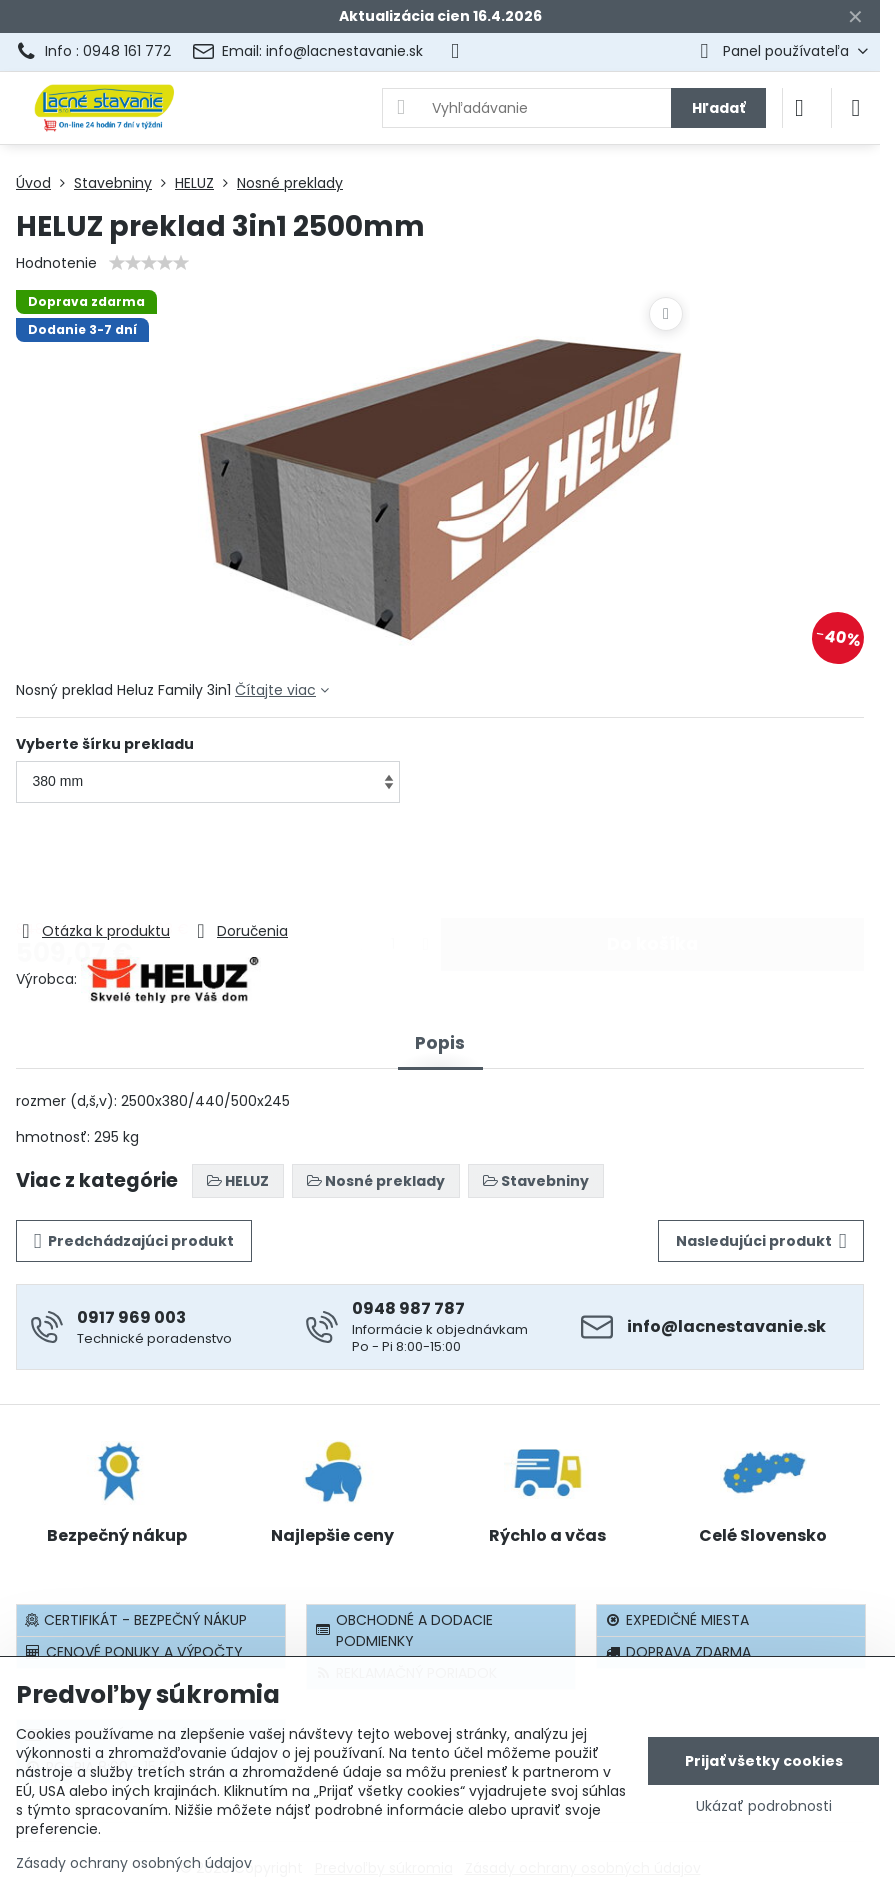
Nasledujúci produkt (761, 1241)
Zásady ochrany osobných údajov (134, 1863)
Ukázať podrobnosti (764, 1806)
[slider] (149, 263)
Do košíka (652, 863)
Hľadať (718, 108)
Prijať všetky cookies (764, 1761)
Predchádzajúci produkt (134, 1241)
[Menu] (856, 108)
